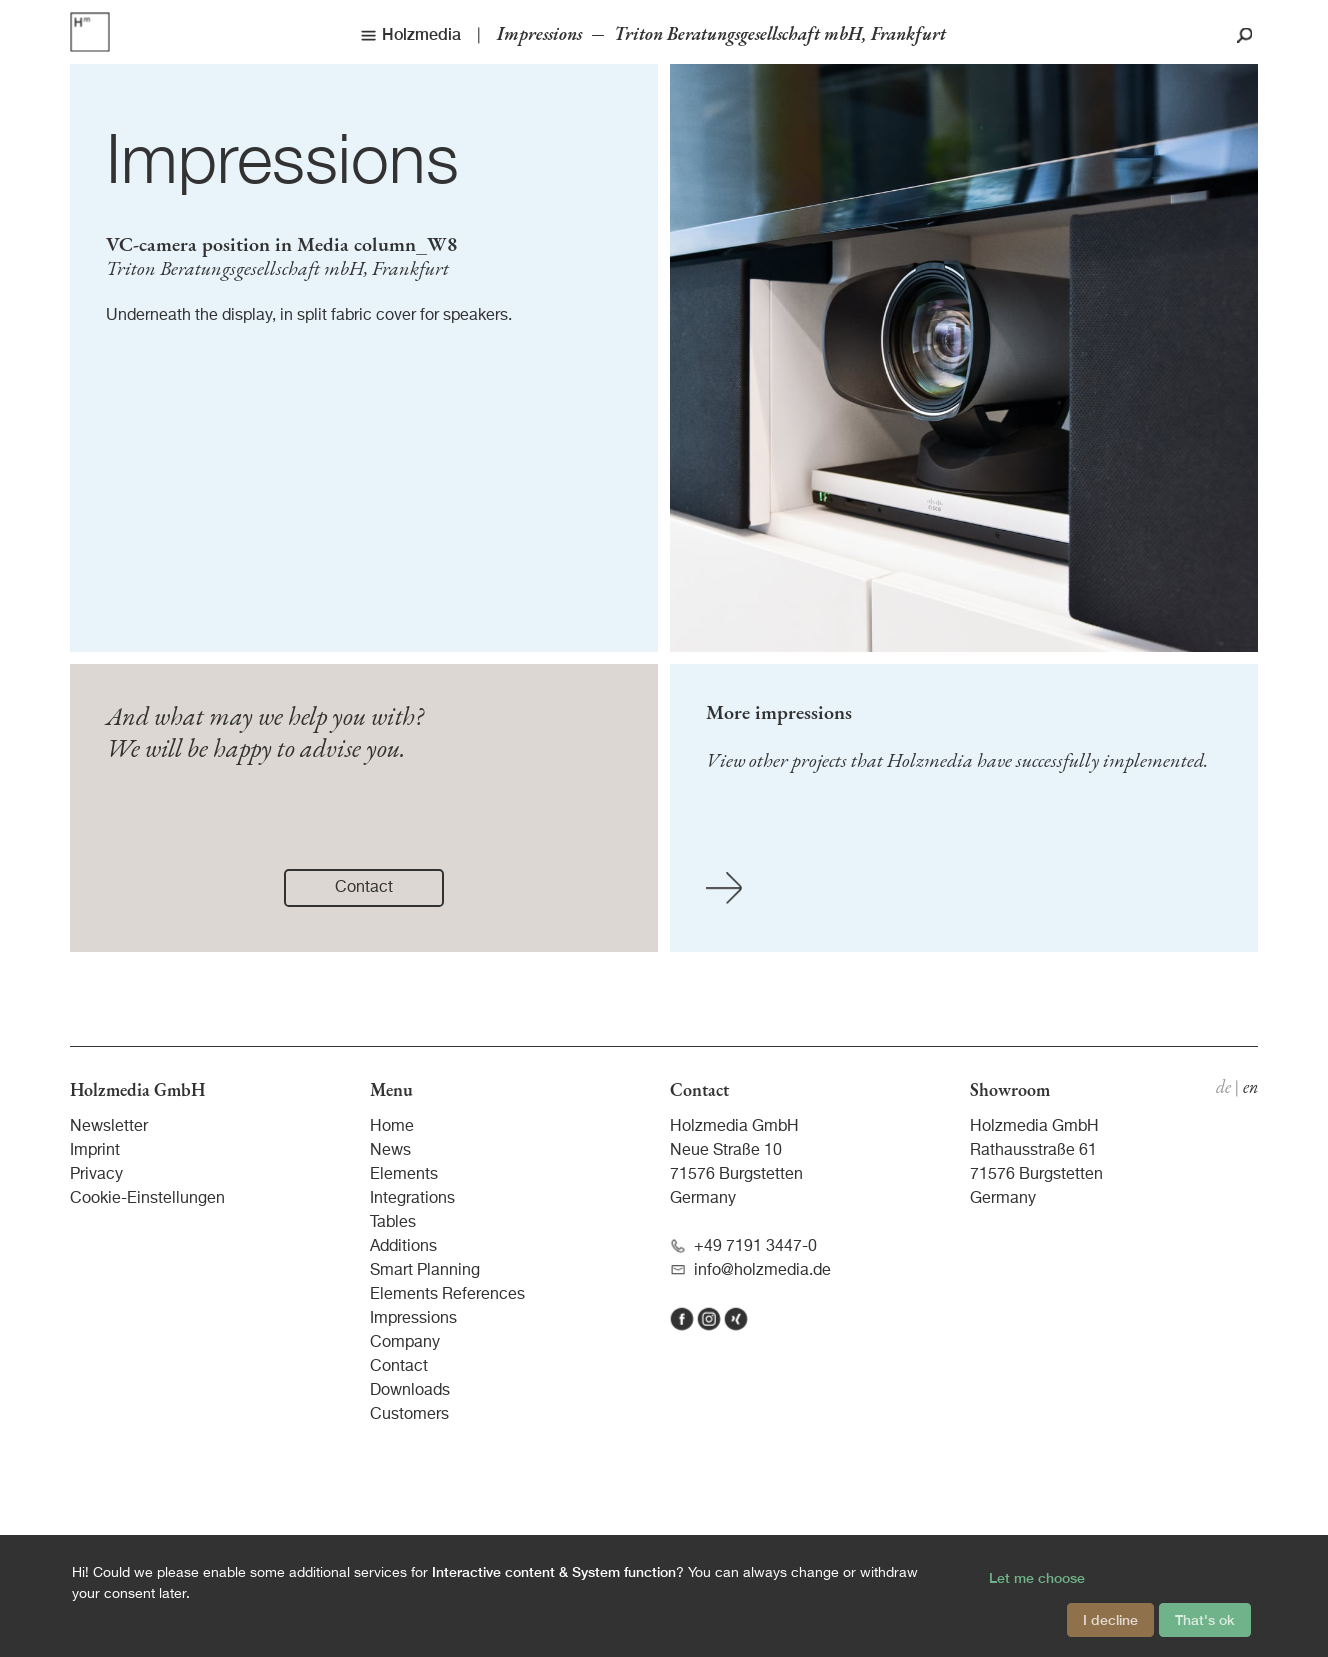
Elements (404, 1175)
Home (392, 1127)
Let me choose (1037, 1578)
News (390, 1151)
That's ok (1205, 1620)
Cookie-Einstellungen (147, 1199)
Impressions (282, 164)
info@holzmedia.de (750, 1270)
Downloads (410, 1391)
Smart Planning (425, 1271)
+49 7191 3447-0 (743, 1246)
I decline (1110, 1620)
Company (405, 1343)
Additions (403, 1247)
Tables (393, 1223)
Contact (399, 1367)
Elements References (447, 1295)
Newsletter (109, 1127)
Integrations (412, 1199)
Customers (409, 1415)
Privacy (96, 1175)
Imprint (95, 1151)
